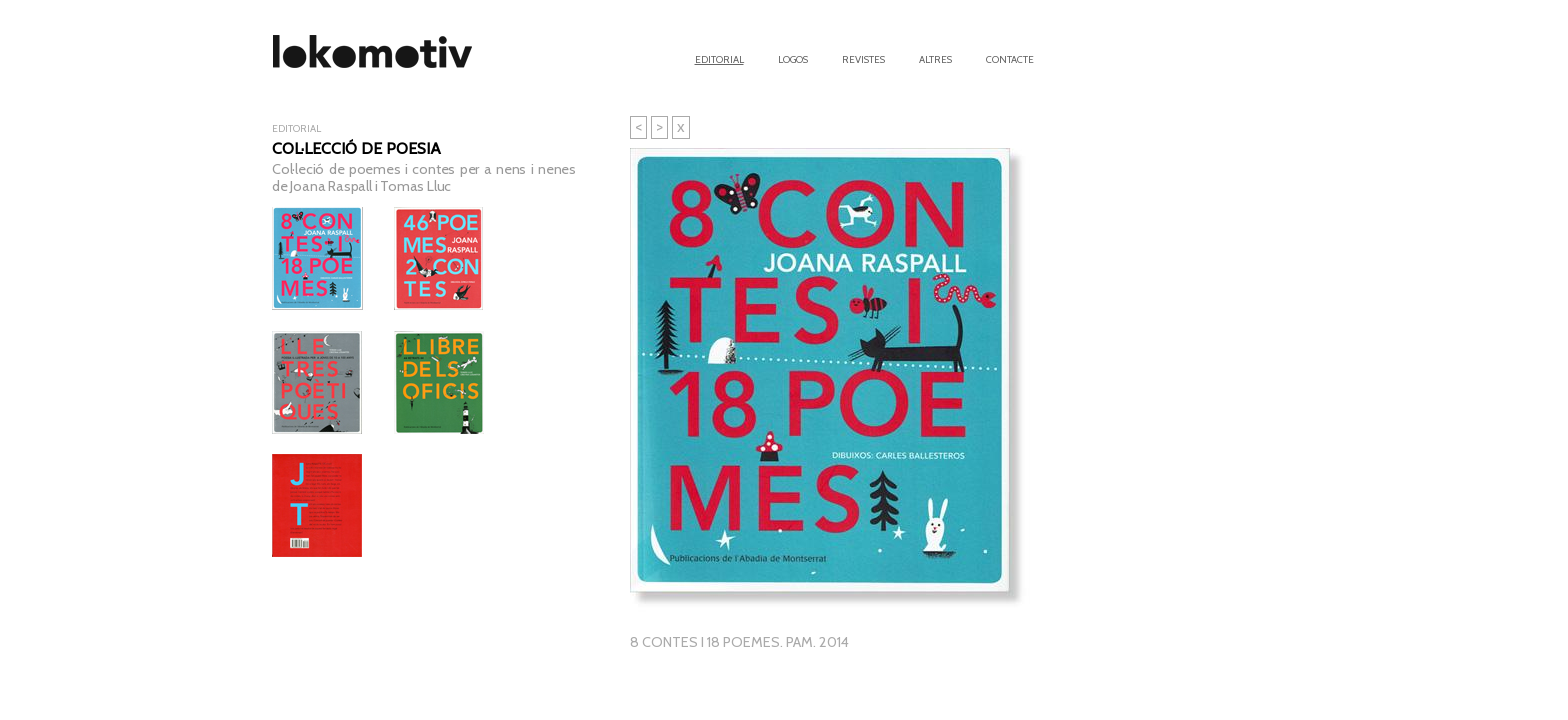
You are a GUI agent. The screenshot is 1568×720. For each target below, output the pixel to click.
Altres (935, 58)
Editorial (719, 58)
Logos (793, 58)
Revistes (863, 58)
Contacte (1010, 58)
